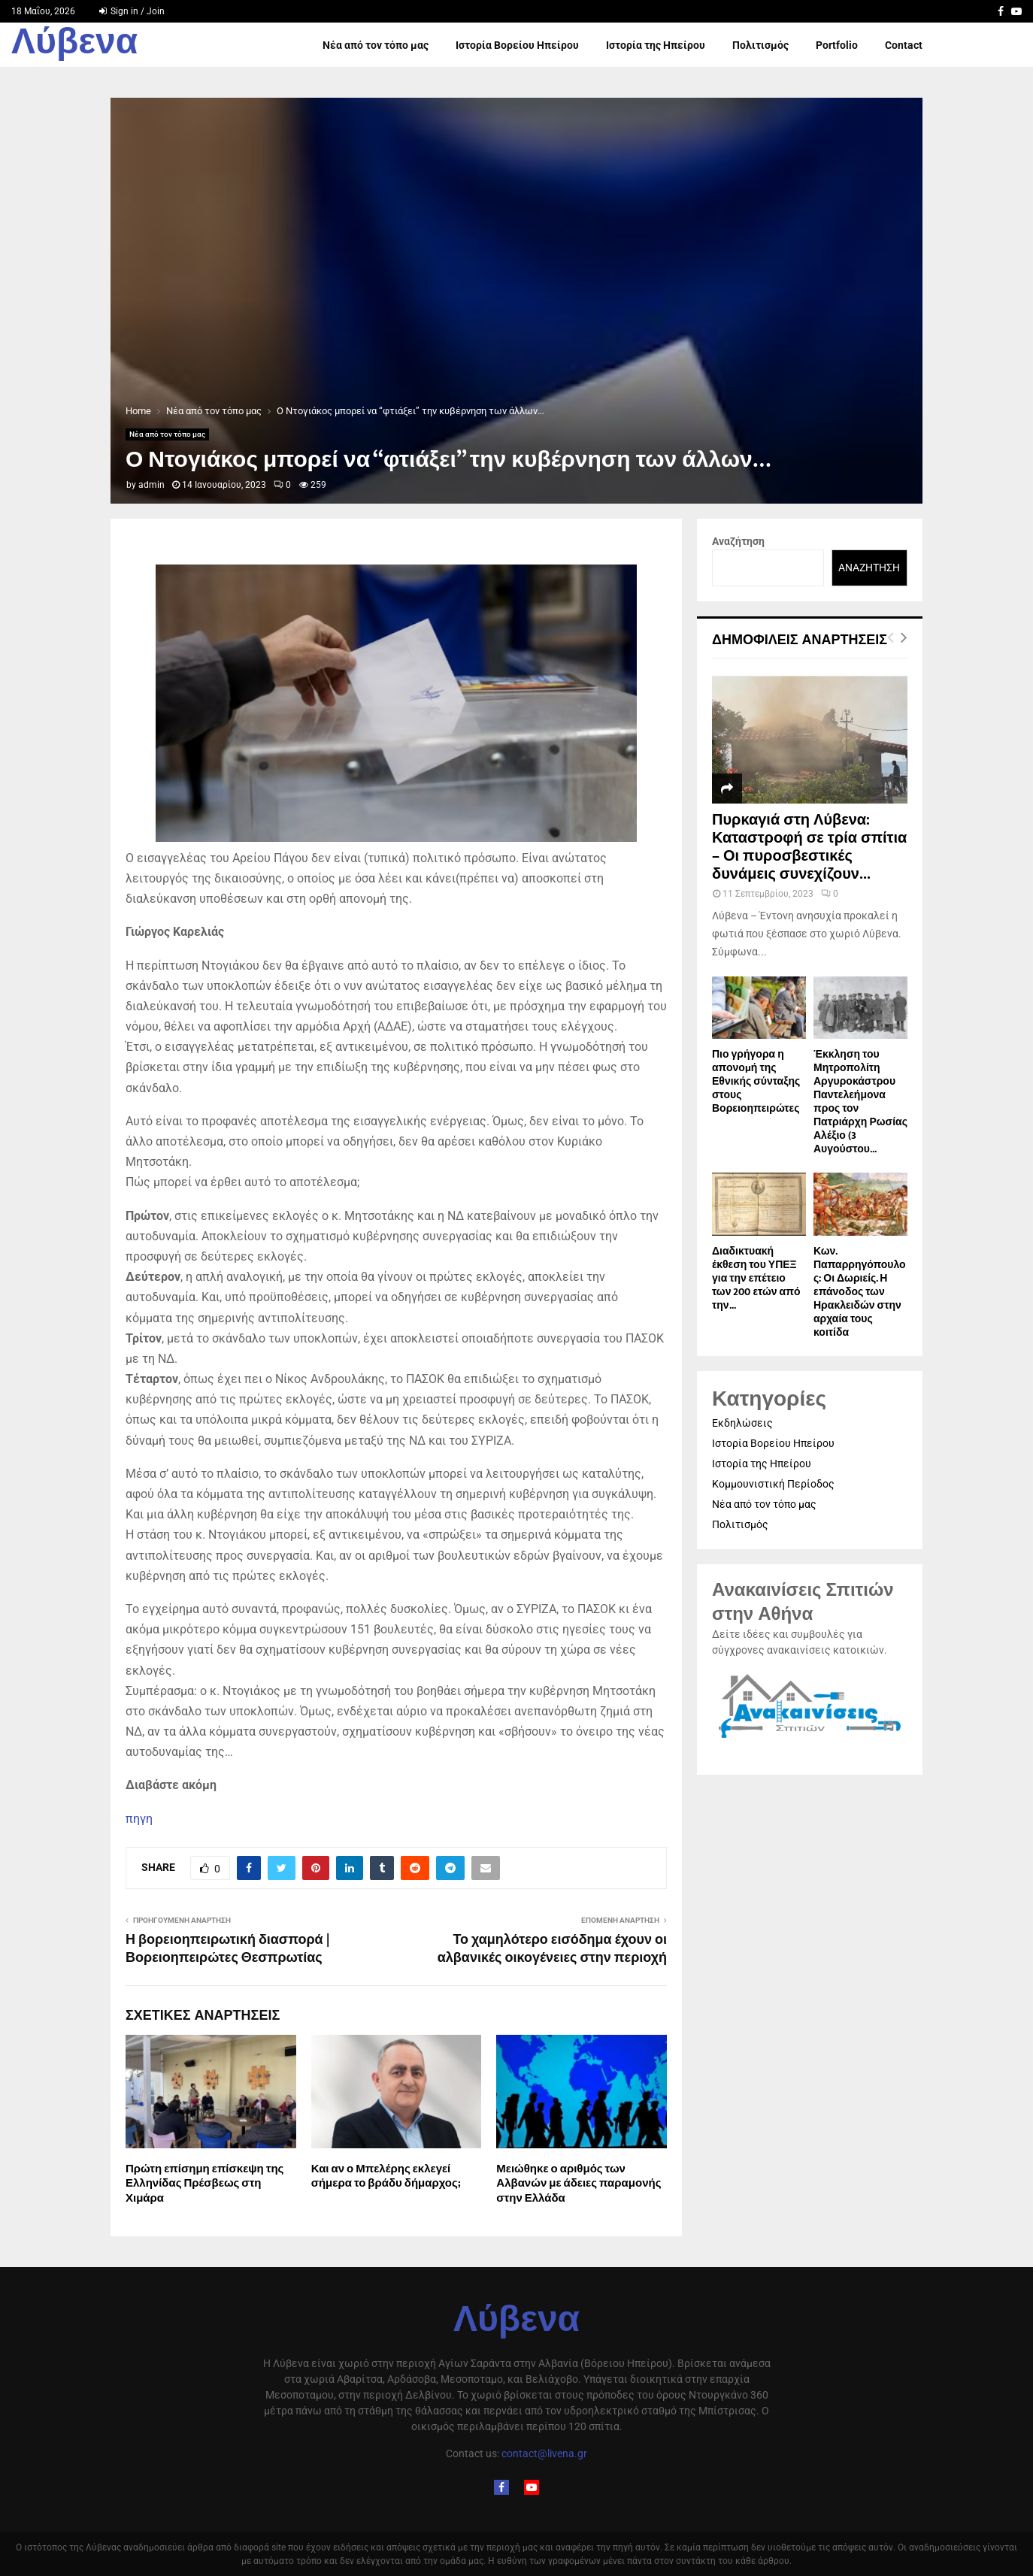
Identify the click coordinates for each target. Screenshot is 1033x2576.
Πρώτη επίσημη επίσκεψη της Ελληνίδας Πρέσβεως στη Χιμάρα (204, 2184)
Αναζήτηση (738, 541)
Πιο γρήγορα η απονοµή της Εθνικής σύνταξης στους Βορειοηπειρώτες (756, 1081)
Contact (903, 45)
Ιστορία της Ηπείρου (655, 45)
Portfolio (837, 45)
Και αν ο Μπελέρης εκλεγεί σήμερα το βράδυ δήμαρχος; (386, 2176)
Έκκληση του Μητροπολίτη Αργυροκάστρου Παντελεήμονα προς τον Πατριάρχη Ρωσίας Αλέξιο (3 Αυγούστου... (860, 1102)
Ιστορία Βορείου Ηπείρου (517, 45)
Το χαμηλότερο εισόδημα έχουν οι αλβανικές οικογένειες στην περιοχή (552, 1949)
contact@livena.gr (544, 2453)
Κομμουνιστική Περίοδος (773, 1484)
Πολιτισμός (760, 45)
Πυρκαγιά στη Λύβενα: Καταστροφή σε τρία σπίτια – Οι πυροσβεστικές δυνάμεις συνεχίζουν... (809, 847)
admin (151, 485)
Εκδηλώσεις (742, 1423)
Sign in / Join (132, 11)
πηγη (139, 1819)
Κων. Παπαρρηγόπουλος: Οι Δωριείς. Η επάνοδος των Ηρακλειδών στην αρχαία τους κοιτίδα (859, 1292)
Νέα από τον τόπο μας (376, 45)
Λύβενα (74, 45)
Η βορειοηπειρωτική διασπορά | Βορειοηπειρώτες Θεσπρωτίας (227, 1949)
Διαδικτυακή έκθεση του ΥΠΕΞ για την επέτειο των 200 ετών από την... (756, 1278)
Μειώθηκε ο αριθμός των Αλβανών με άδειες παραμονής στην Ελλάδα (578, 2184)
